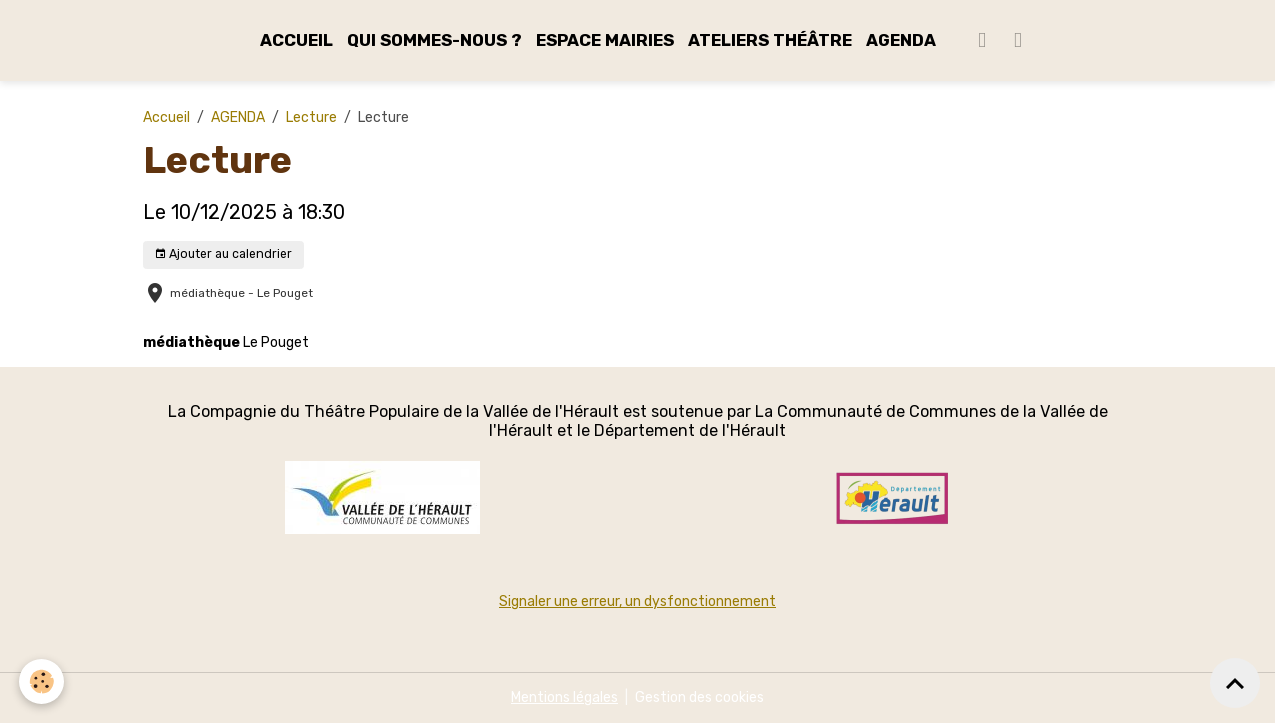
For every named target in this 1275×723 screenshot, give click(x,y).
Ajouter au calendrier (223, 254)
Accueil (166, 117)
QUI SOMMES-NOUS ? (434, 40)
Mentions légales (564, 697)
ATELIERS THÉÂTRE (770, 40)
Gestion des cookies (699, 697)
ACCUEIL (296, 40)
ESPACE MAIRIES (605, 40)
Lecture (311, 117)
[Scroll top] (1235, 683)
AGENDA (901, 40)
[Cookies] (42, 681)
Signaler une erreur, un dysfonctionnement (637, 601)
